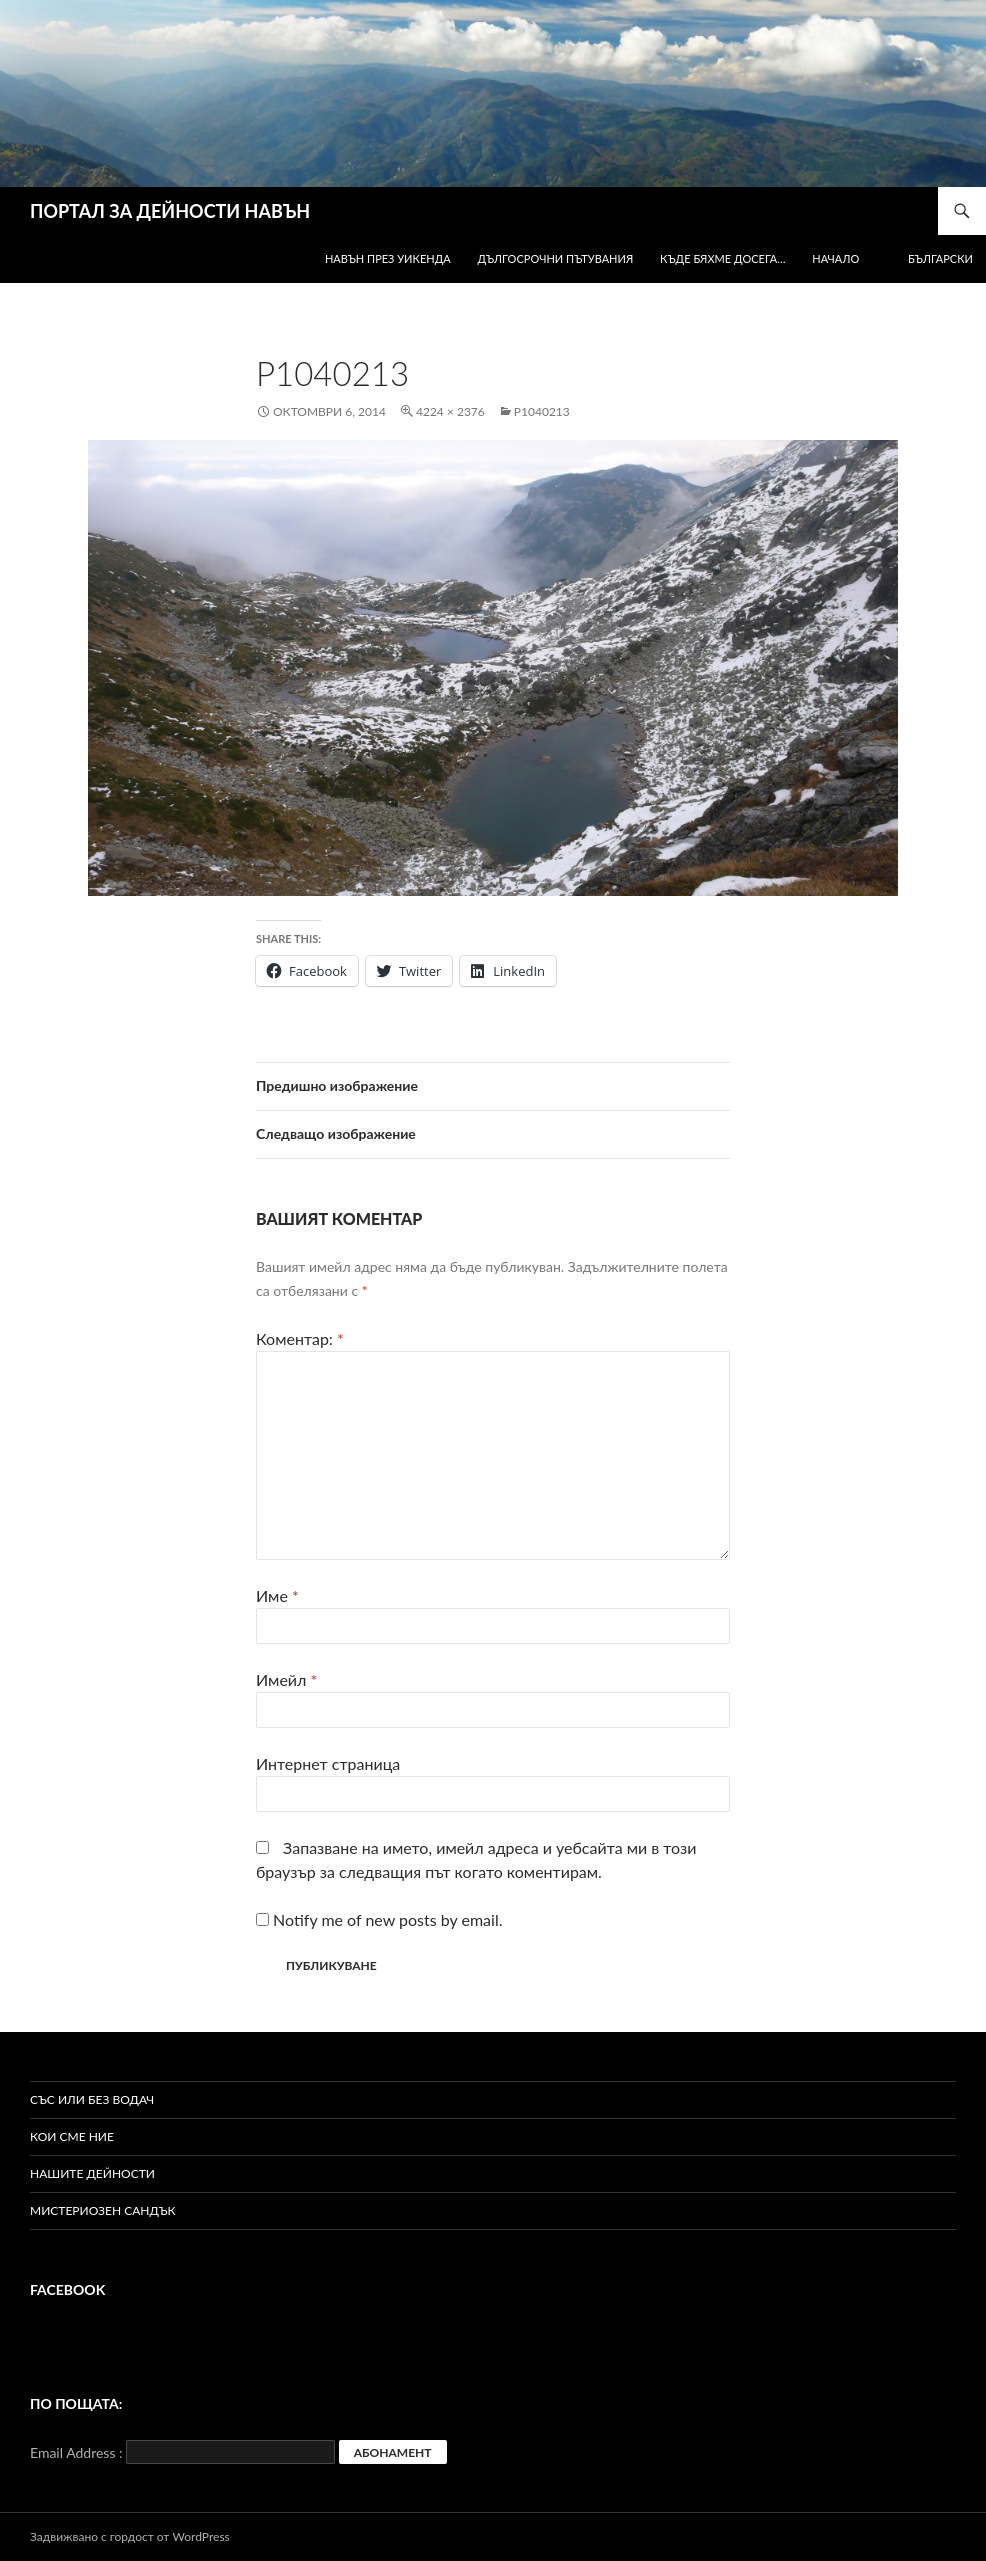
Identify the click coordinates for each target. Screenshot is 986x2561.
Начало (835, 258)
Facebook (67, 2289)
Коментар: (300, 1338)
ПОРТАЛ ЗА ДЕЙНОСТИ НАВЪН (170, 211)
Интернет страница (328, 1763)
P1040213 (542, 411)
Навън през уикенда (388, 258)
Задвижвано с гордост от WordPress (130, 2536)
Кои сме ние (72, 2136)
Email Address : (76, 2452)
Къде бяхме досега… (722, 258)
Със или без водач (92, 2099)
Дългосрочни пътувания (556, 258)
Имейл (286, 1679)
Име (277, 1595)
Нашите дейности (92, 2173)
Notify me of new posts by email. (387, 1919)
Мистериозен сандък (103, 2210)
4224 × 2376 (450, 411)
